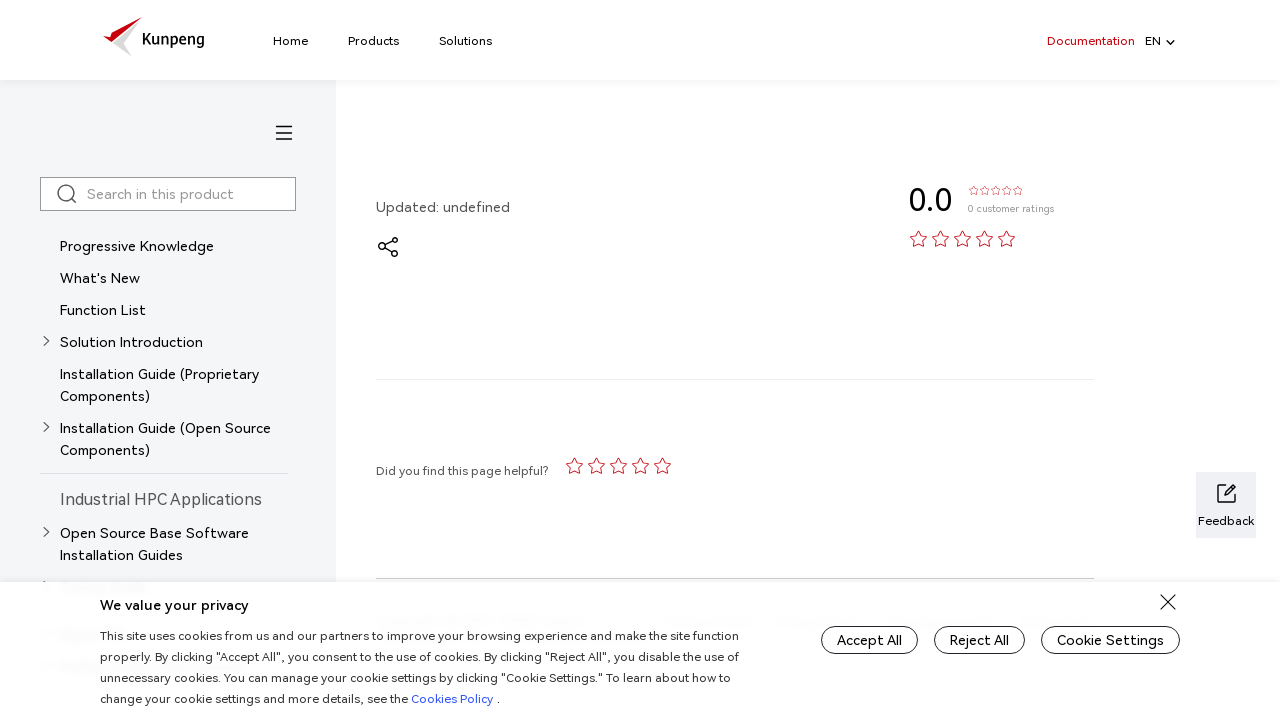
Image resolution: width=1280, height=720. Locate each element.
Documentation (1091, 40)
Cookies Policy (452, 698)
